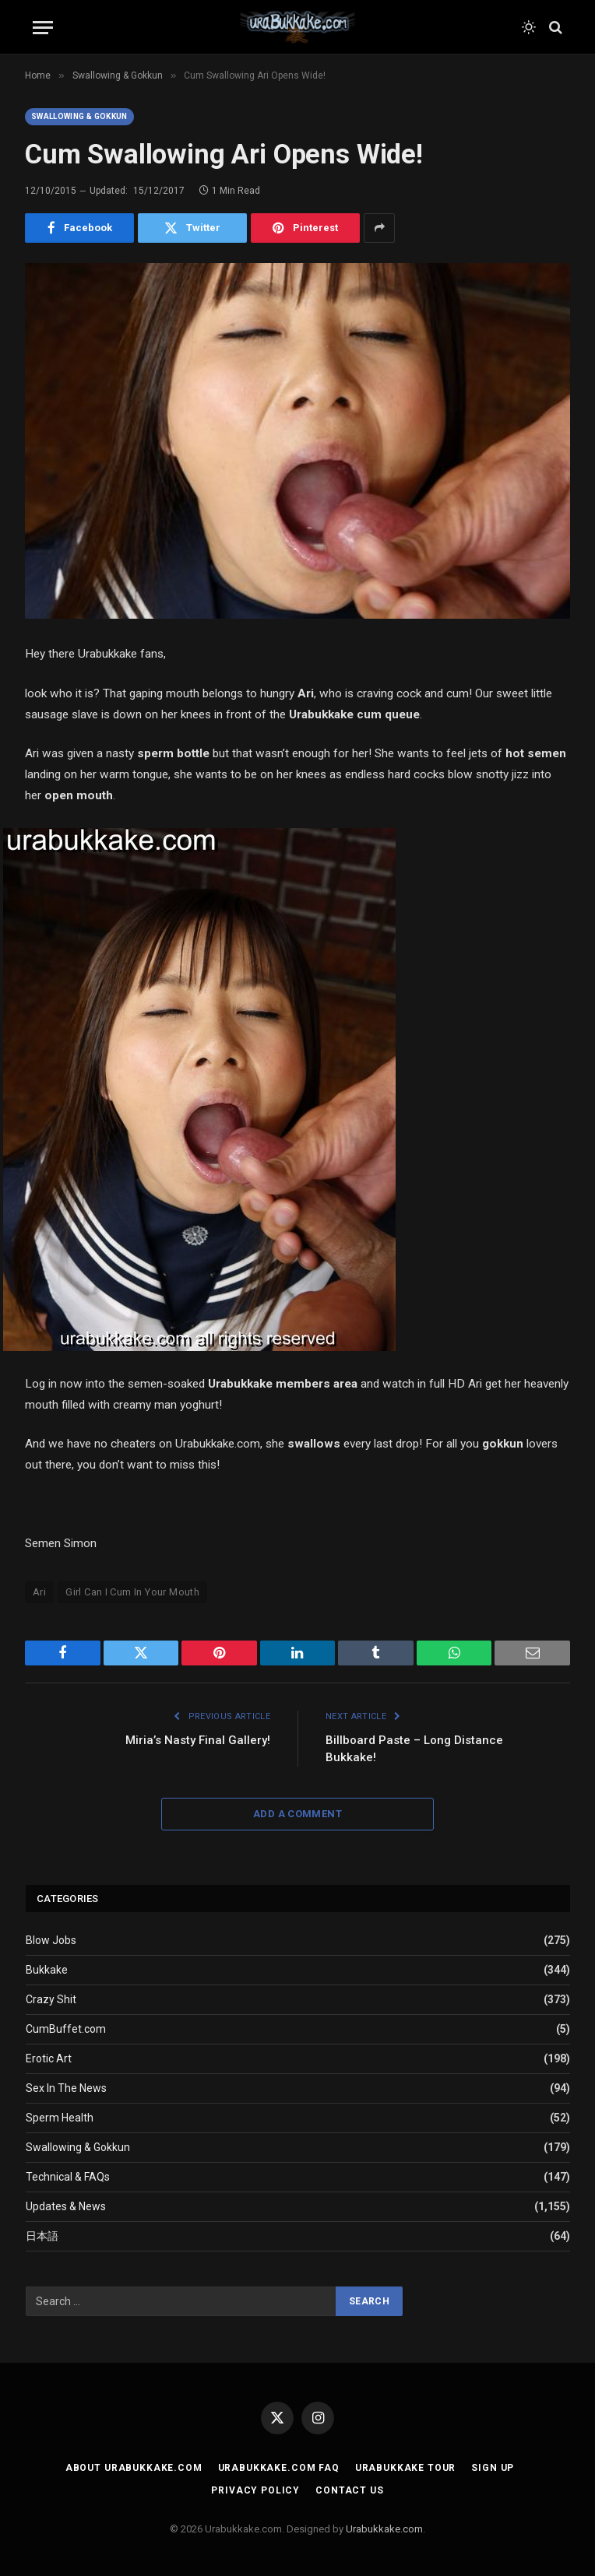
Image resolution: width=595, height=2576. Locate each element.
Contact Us (349, 2490)
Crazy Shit (51, 1999)
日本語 (42, 2236)
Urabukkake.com (384, 2529)
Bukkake (47, 1970)
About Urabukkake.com (133, 2467)
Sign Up (492, 2467)
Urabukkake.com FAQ (279, 2467)
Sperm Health (59, 2117)
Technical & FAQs (68, 2177)
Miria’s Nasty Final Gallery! (197, 1740)
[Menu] (43, 27)
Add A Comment (297, 1814)
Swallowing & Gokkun (79, 116)
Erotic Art (49, 2058)
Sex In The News (66, 2088)
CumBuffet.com (66, 2029)
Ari (39, 1592)
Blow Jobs (51, 1940)
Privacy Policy (255, 2490)
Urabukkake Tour (405, 2467)
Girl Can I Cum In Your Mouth (132, 1592)
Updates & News (66, 2206)
